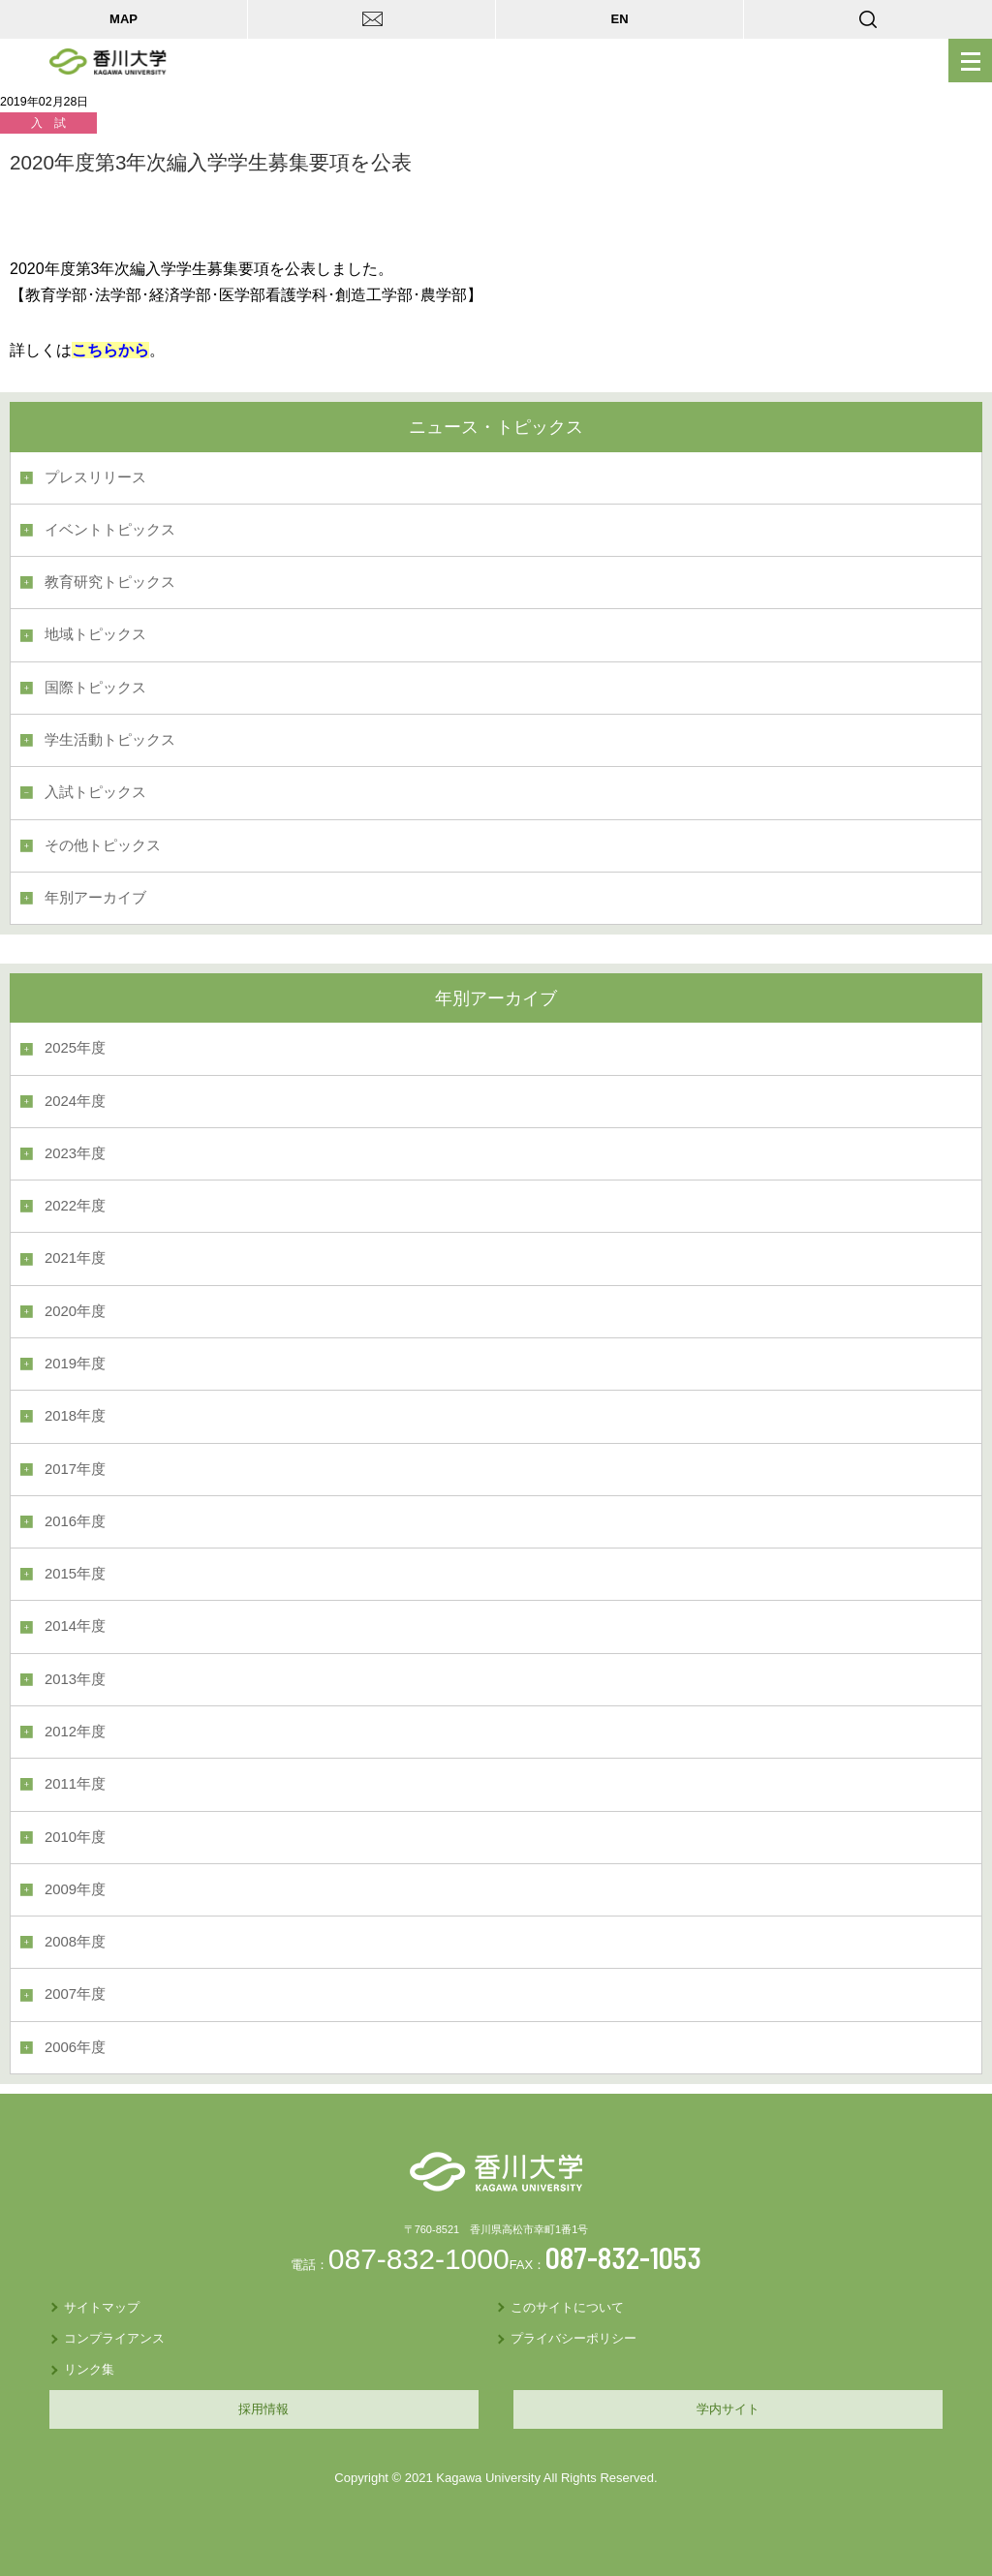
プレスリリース (95, 477)
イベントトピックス (110, 529)
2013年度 (75, 1679)
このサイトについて (567, 2307)
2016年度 (75, 1521)
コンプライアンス (114, 2338)
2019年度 (75, 1363)
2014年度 (75, 1626)
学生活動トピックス (110, 740)
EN (619, 19)
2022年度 (75, 1205)
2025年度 (75, 1048)
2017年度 (75, 1469)
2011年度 (75, 1784)
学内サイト (728, 2409)
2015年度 (75, 1573)
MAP (123, 19)
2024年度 (75, 1101)
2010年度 (75, 1837)
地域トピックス (95, 634)
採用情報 (263, 2409)
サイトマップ (102, 2307)
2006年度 (75, 2047)
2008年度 (75, 1941)
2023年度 (75, 1153)
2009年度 (75, 1889)
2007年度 (75, 1994)
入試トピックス (95, 792)
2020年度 (75, 1311)
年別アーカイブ (95, 897)
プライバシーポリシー (573, 2338)
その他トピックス (103, 845)
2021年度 (75, 1258)
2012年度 (75, 1731)
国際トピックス (95, 687)
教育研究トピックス (110, 582)
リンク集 (89, 2369)
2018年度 (75, 1416)
